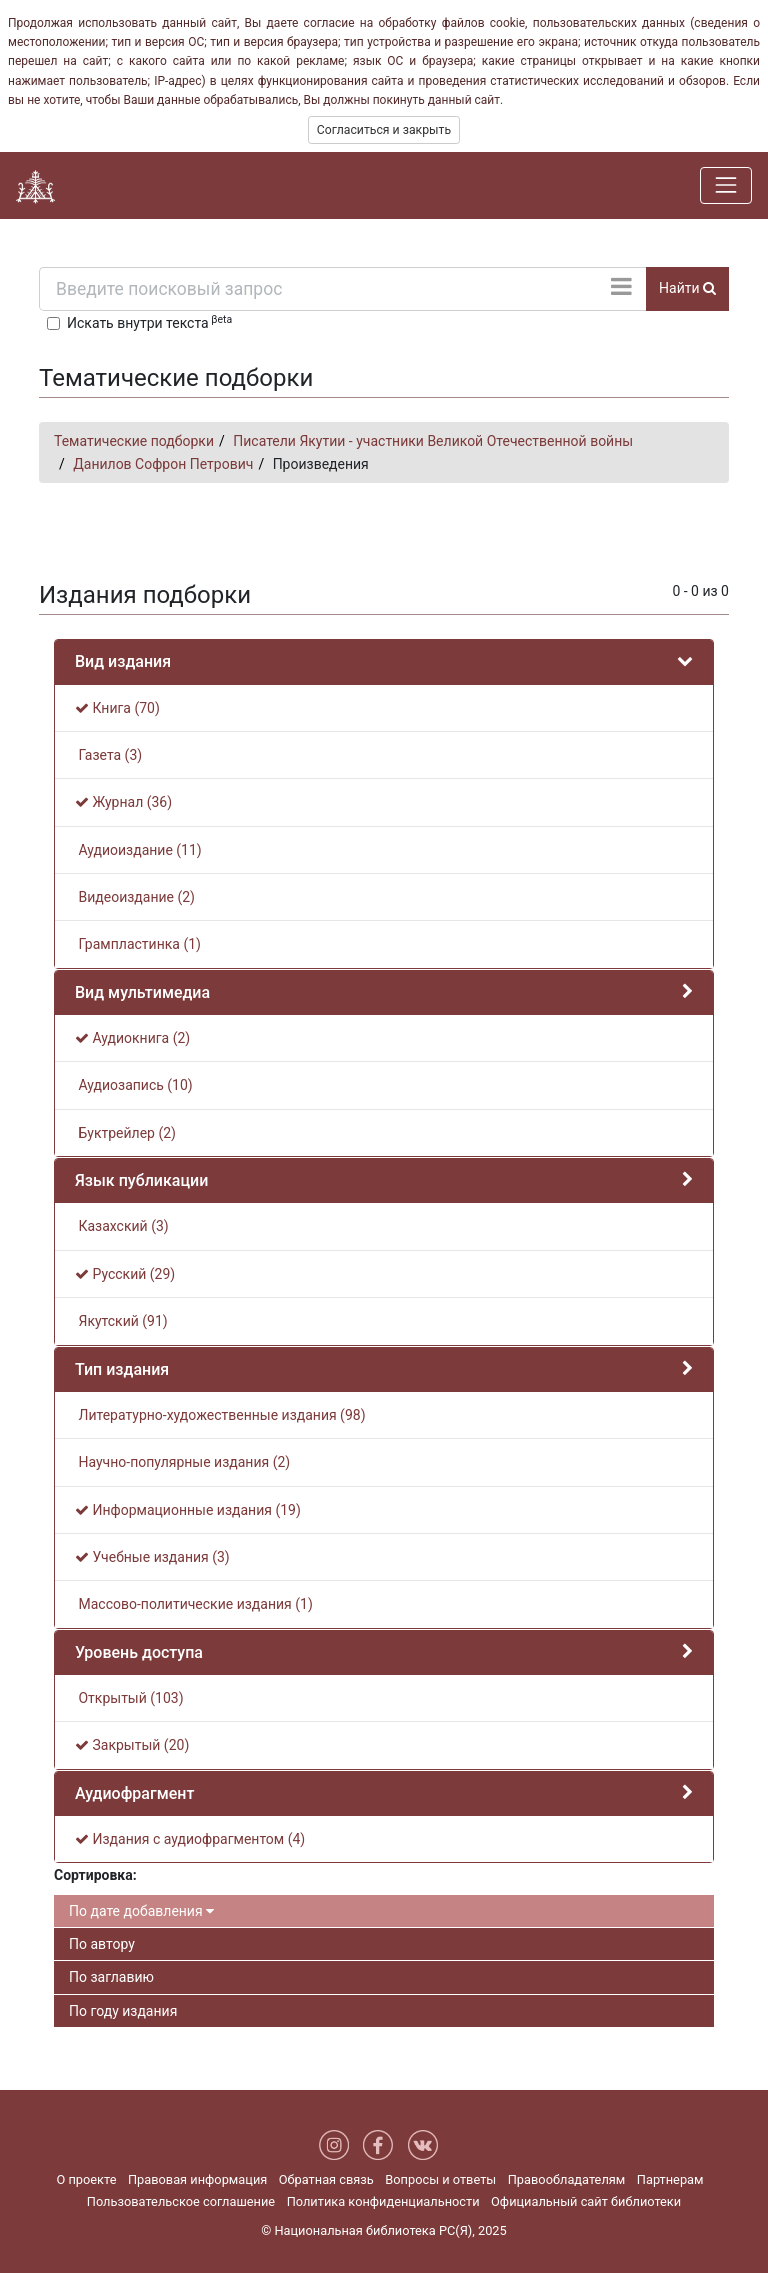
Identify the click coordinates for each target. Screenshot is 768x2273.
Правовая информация (197, 2179)
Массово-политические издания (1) (194, 1604)
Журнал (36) (123, 802)
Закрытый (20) (132, 1745)
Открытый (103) (129, 1698)
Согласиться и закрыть (384, 130)
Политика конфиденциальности (383, 2201)
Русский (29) (125, 1274)
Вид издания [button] (123, 661)
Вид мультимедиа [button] (142, 992)
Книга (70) (117, 708)
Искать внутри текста (149, 322)
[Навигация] (726, 185)
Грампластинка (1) (138, 944)
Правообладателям (567, 2179)
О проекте (86, 2179)
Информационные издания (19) (188, 1510)
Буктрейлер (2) (125, 1133)
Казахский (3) (122, 1226)
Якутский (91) (121, 1321)
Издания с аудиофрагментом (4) (190, 1839)
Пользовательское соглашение (181, 2201)
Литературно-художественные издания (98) (220, 1415)
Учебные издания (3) (152, 1557)
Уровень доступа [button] (139, 1652)
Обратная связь (326, 2179)
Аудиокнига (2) (132, 1038)
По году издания (123, 2011)
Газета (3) (108, 755)
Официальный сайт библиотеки (586, 2201)
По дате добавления (141, 1911)
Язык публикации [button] (141, 1180)
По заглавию (111, 1977)
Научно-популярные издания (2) (182, 1462)
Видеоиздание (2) (135, 897)
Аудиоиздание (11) (138, 850)
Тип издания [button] (122, 1369)
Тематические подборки (134, 441)
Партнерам (670, 2179)
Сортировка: (95, 1875)
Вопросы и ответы (440, 2179)
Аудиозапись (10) (134, 1085)
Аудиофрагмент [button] (134, 1793)
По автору (102, 1944)
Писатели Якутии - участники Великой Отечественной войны (433, 441)
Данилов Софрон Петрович (163, 464)
